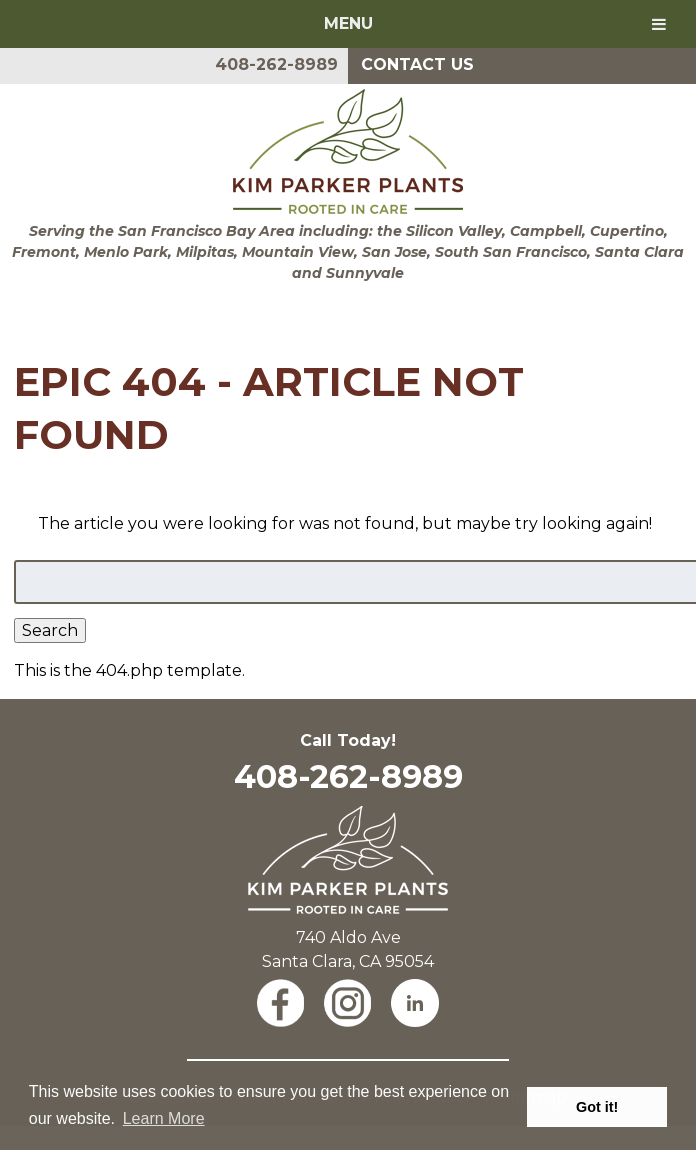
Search (50, 630)
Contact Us (417, 64)
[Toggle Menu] (659, 24)
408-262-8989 (276, 64)
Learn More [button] (164, 1118)
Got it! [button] (597, 1107)
